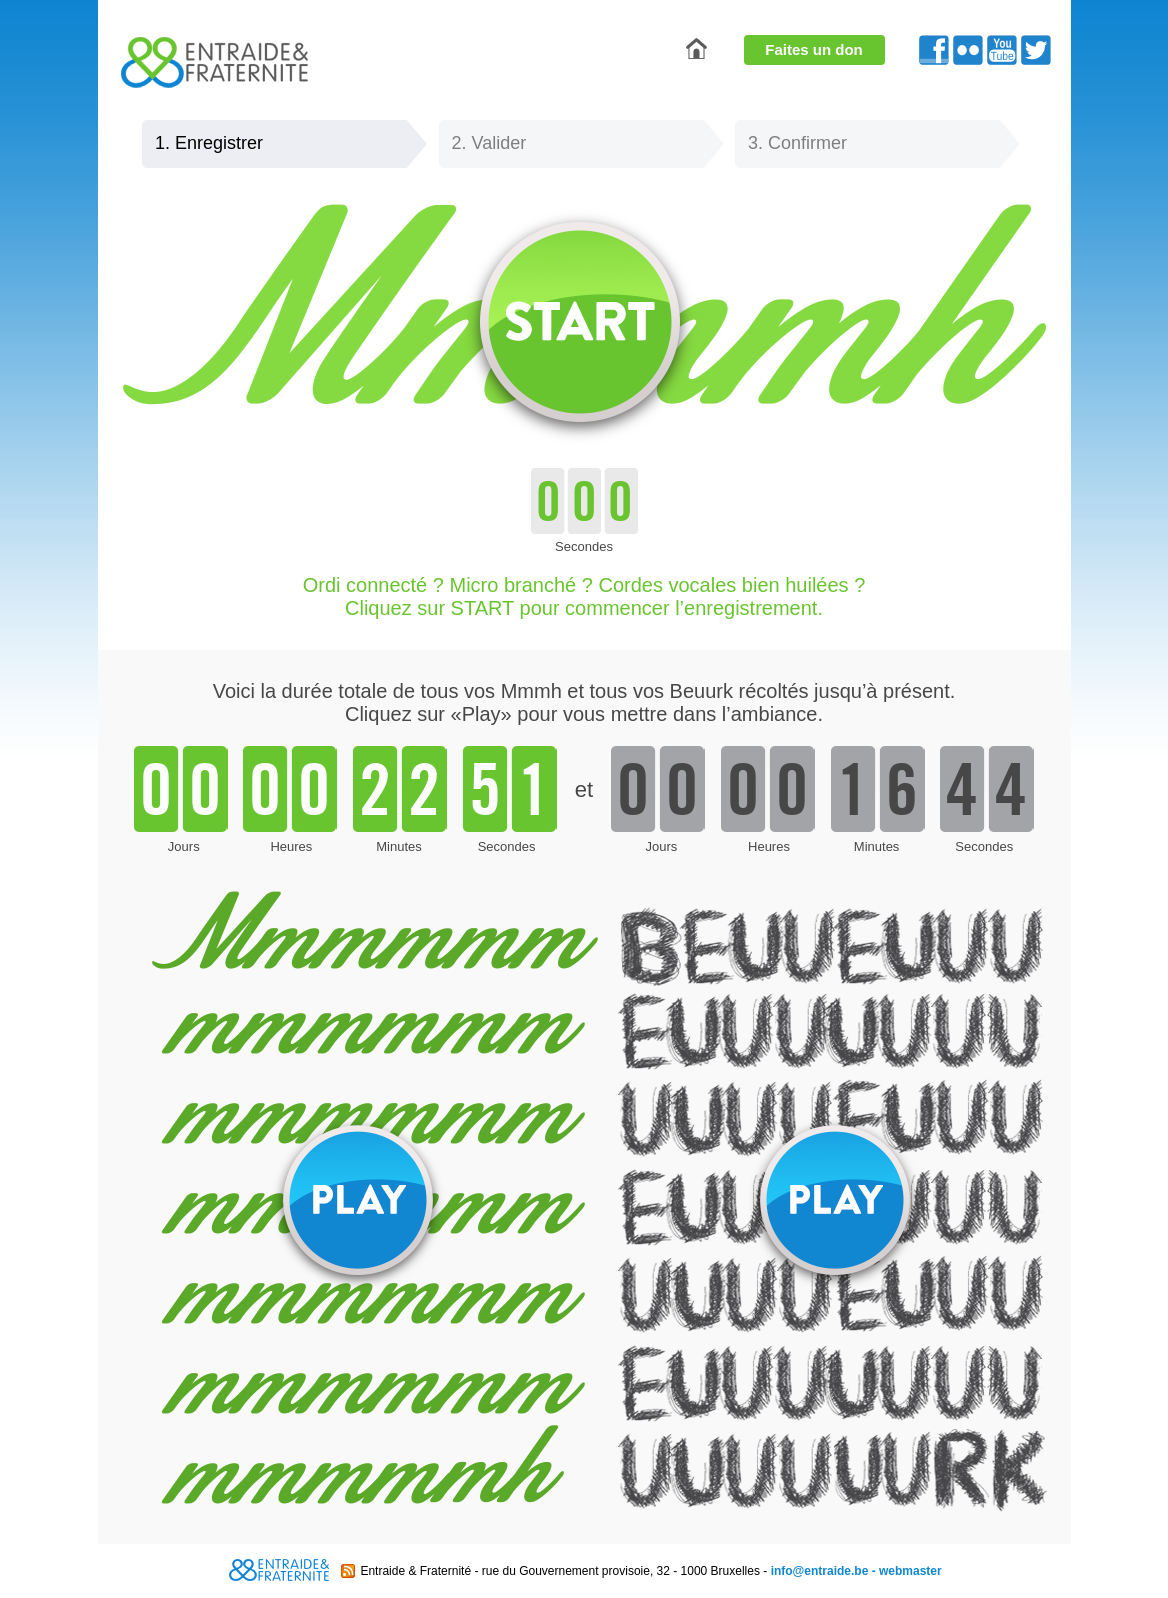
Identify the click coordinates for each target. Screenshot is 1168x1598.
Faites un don (814, 49)
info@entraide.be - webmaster (856, 1571)
